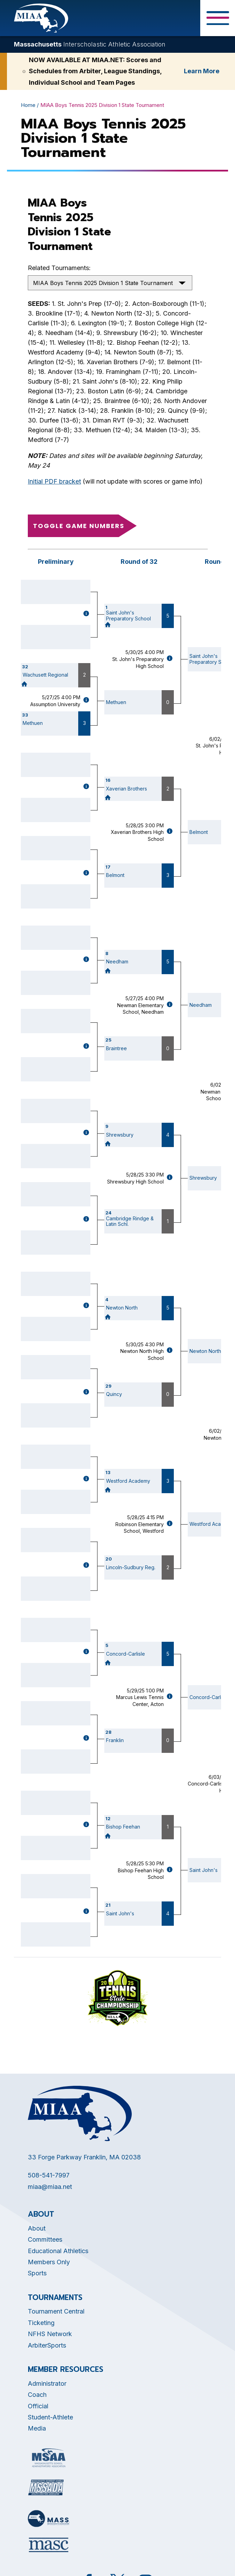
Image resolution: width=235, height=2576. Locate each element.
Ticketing (41, 2322)
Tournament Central (56, 2311)
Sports (37, 2273)
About (37, 2228)
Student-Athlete (50, 2417)
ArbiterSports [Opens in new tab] (47, 2345)
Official (38, 2406)
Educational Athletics (58, 2251)
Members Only (49, 2262)
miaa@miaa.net (50, 2186)
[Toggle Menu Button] (217, 18)
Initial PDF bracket (54, 481)
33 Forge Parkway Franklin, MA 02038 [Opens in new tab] (84, 2157)
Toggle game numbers (78, 525)
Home (28, 105)
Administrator (47, 2383)
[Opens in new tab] (49, 2457)
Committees (45, 2239)
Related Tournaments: (59, 267)
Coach (37, 2394)
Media (37, 2428)
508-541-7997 (49, 2175)
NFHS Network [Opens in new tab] (50, 2333)
